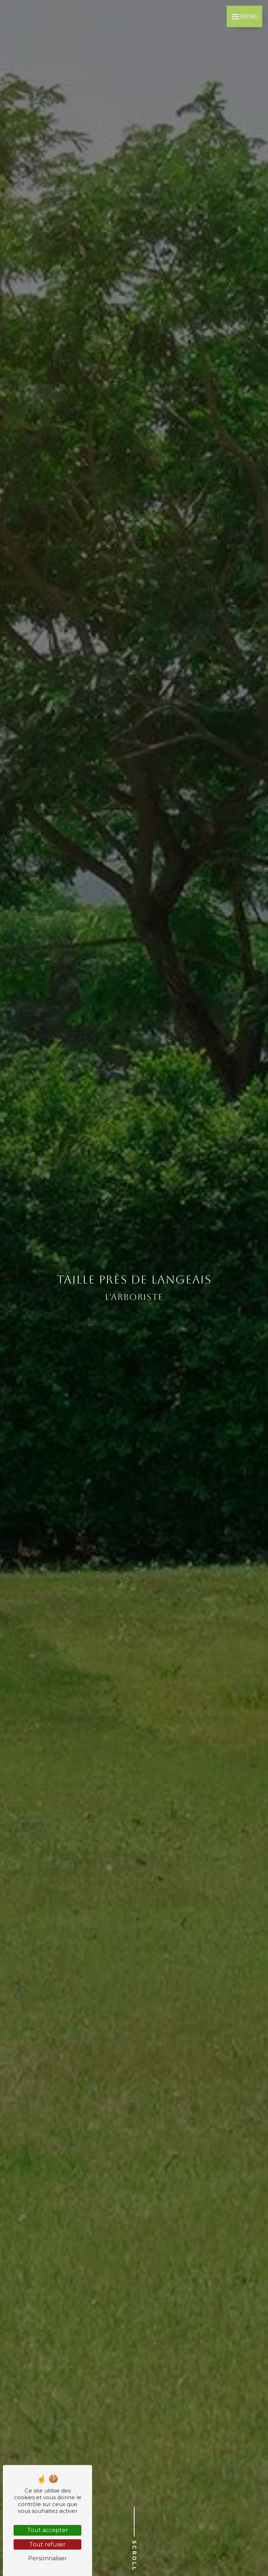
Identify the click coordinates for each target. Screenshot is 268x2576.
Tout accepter (47, 2530)
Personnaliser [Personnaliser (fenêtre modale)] (47, 2558)
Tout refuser (47, 2544)
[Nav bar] (244, 16)
